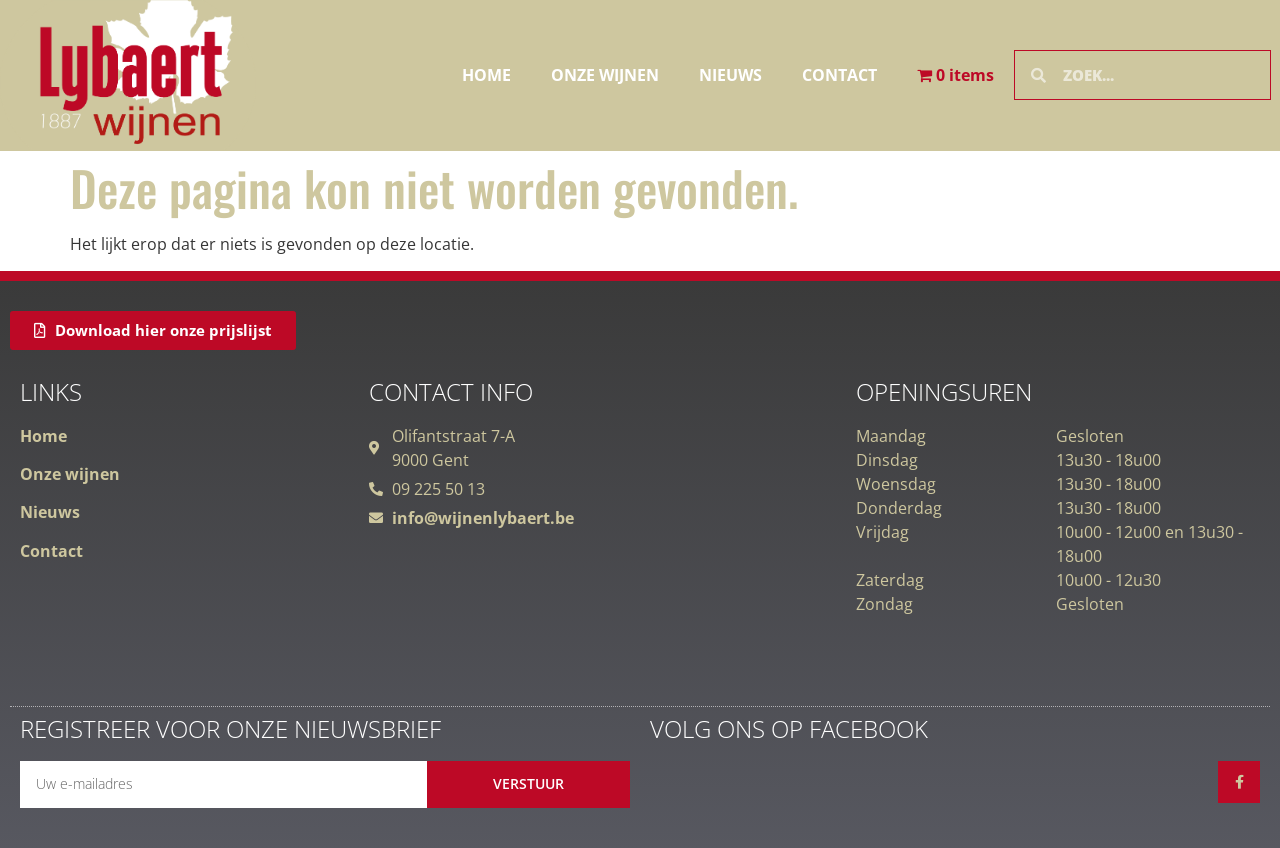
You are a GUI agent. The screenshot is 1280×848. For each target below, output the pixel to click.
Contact (839, 75)
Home (486, 75)
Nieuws (730, 75)
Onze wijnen (605, 75)
